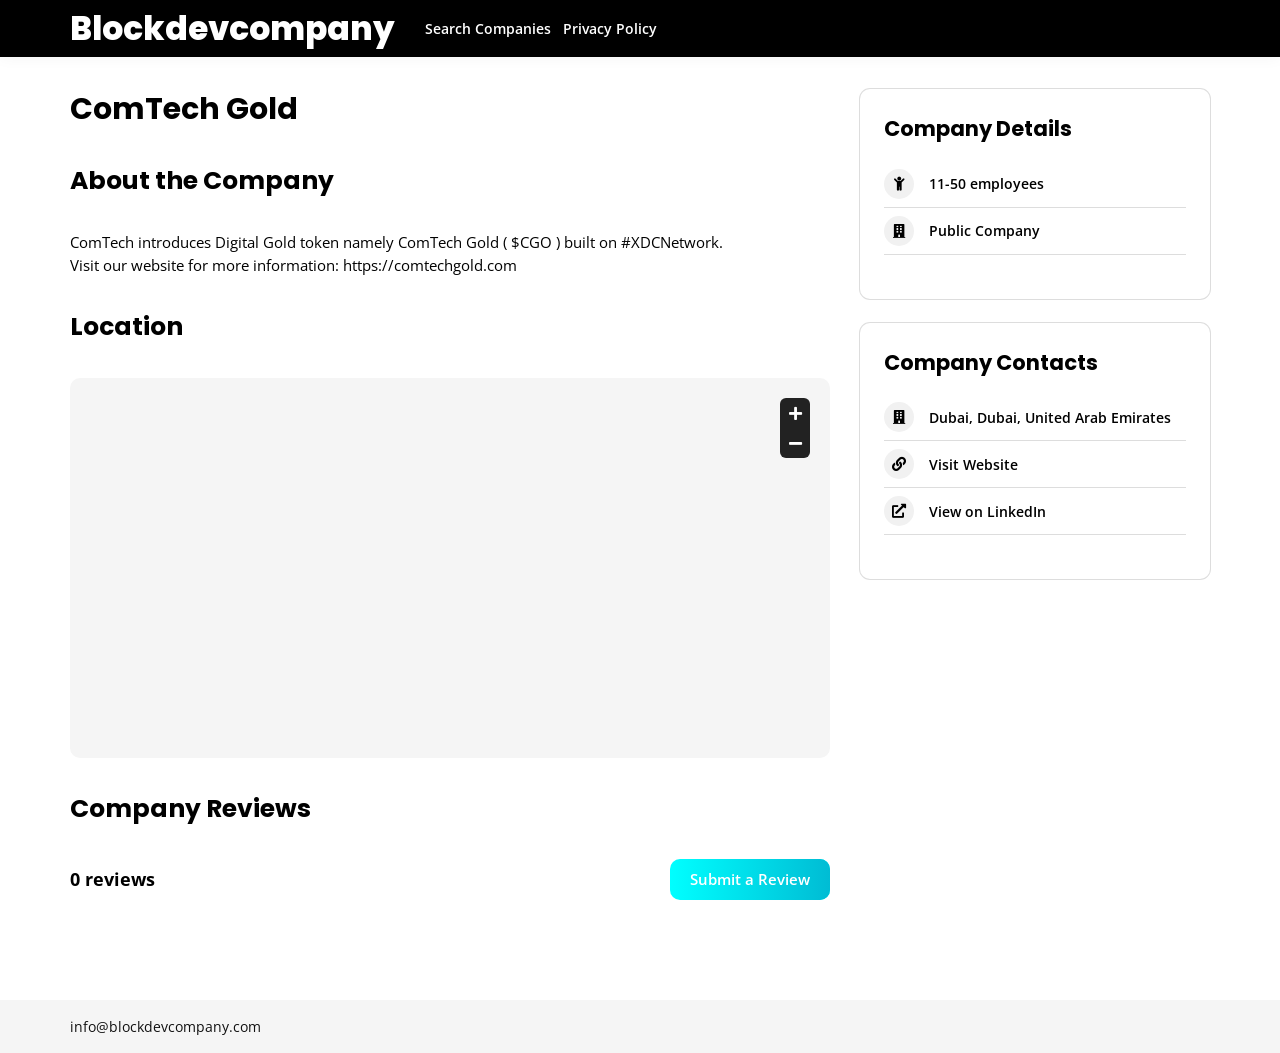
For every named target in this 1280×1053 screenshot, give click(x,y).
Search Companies (488, 28)
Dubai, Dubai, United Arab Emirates (1050, 417)
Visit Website (973, 464)
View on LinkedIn (987, 511)
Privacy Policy (610, 28)
